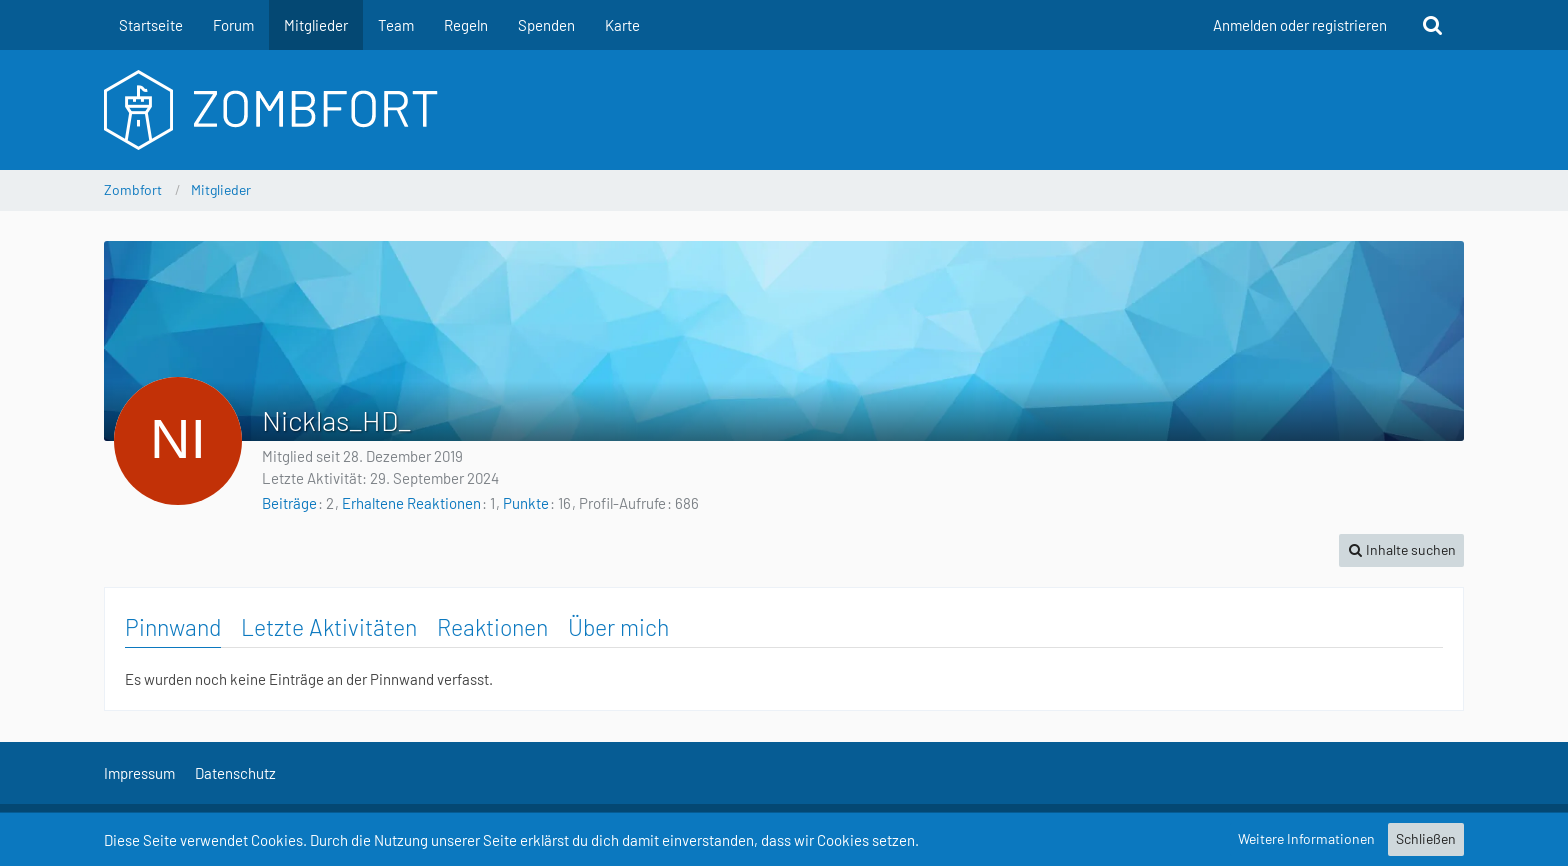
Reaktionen (492, 627)
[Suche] (1433, 25)
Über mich (618, 627)
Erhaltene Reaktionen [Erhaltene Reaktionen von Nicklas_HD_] (411, 503)
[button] (1401, 550)
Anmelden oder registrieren (1300, 25)
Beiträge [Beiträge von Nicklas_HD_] (289, 503)
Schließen (1426, 838)
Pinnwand (173, 627)
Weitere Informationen (1306, 838)
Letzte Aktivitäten (329, 627)
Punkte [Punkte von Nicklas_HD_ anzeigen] (526, 503)
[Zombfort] (784, 110)
